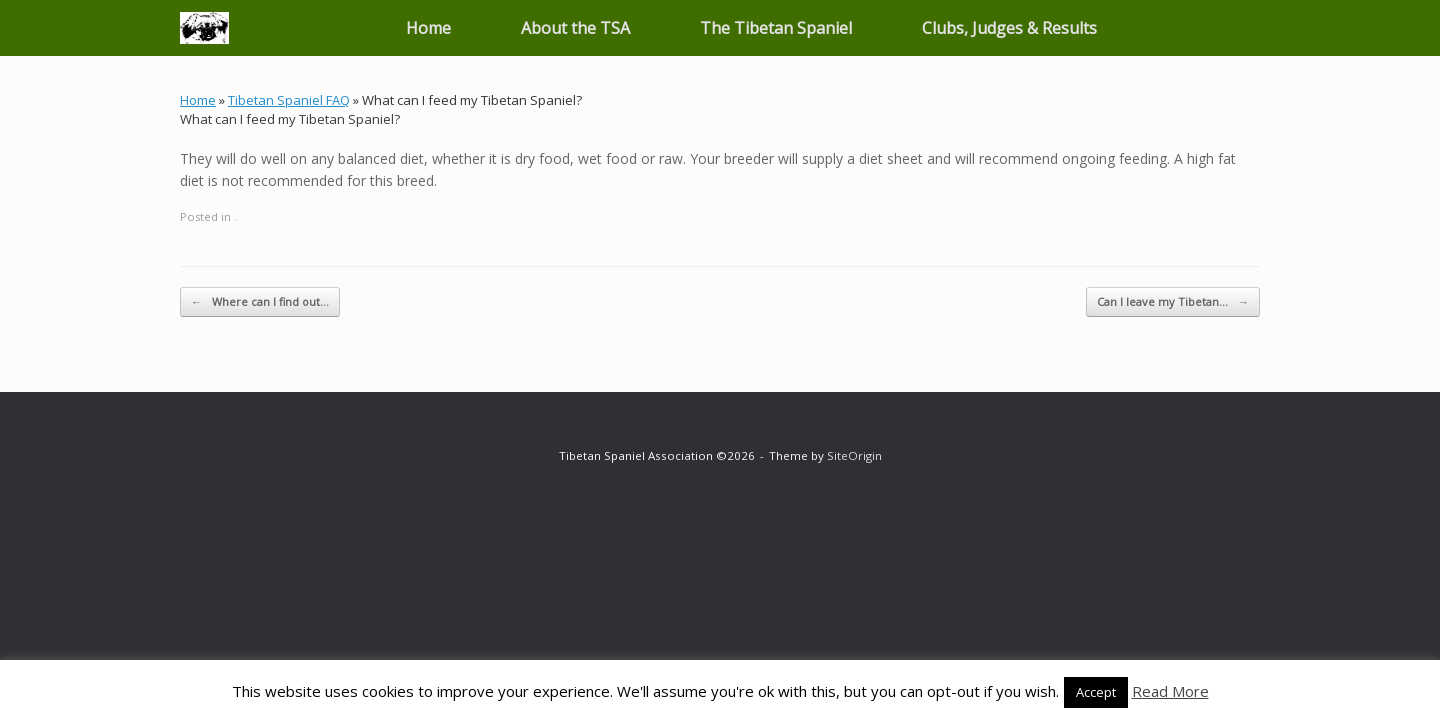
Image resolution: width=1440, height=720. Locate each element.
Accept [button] (1096, 692)
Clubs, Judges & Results (1009, 28)
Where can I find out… (260, 302)
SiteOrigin (854, 455)
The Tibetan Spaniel (776, 28)
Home (428, 28)
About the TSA (575, 28)
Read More (1170, 691)
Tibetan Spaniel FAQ (289, 100)
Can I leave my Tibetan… (1173, 302)
